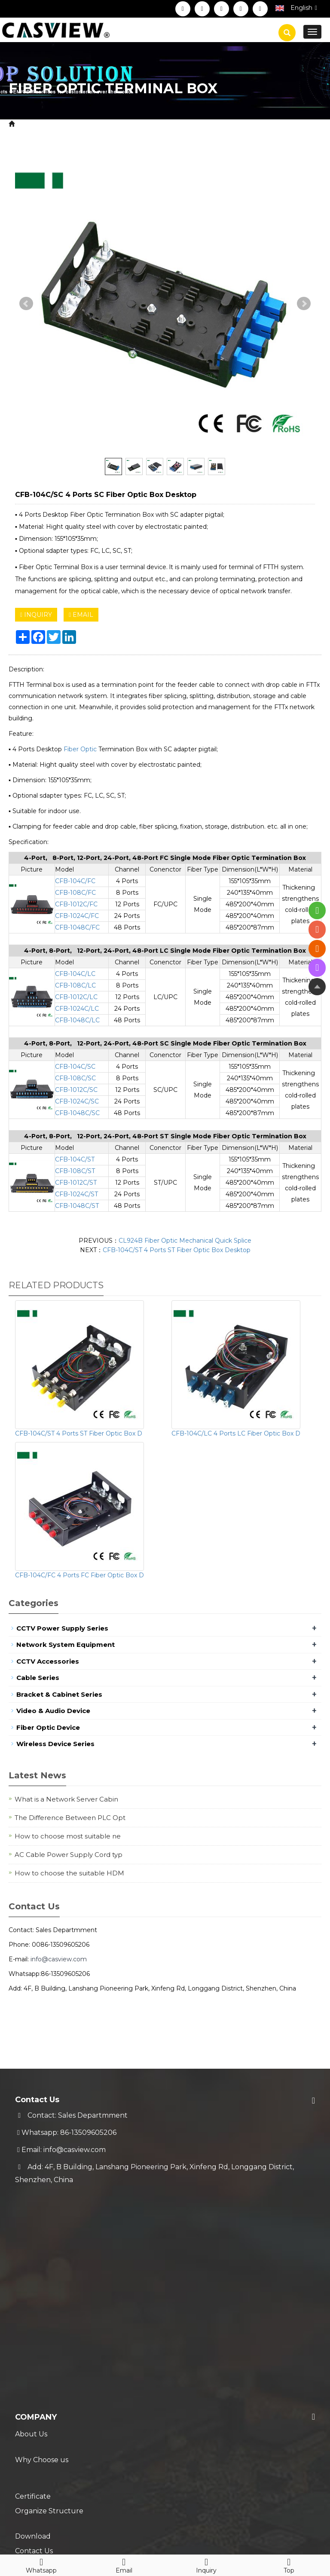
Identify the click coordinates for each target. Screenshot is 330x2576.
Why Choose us (41, 2244)
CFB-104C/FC (75, 881)
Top (289, 2564)
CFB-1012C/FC (76, 904)
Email (123, 2564)
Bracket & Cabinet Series (59, 1694)
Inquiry (206, 2564)
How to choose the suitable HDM (69, 1873)
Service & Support (57, 2339)
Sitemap (160, 2528)
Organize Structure (49, 2278)
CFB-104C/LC (75, 974)
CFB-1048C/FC (77, 927)
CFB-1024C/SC (77, 1101)
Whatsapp (41, 2564)
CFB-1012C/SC (76, 1090)
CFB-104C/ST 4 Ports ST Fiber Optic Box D (78, 1433)
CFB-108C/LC (75, 985)
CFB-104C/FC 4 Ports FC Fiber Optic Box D (79, 1575)
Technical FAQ (39, 2407)
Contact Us (34, 2313)
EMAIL (81, 615)
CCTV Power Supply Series (62, 1628)
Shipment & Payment (52, 2356)
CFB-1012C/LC (76, 997)
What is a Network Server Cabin (66, 1799)
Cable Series (37, 1678)
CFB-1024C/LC (77, 1008)
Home (27, 124)
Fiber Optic (80, 749)
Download (33, 2296)
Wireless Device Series (55, 1744)
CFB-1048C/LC (77, 1020)
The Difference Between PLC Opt (70, 1818)
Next (304, 304)
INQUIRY (36, 615)
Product (60, 124)
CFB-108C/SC (75, 1078)
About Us (31, 2227)
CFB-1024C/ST (76, 1194)
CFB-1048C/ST (77, 1206)
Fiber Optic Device (112, 124)
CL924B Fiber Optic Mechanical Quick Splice (185, 1240)
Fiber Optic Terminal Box (193, 124)
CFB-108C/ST (75, 1171)
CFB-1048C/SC (77, 1113)
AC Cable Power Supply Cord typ (68, 1854)
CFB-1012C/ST (76, 1182)
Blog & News (44, 2433)
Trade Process (39, 2390)
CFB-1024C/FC (77, 916)
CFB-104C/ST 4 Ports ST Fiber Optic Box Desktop (177, 1250)
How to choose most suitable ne (68, 1836)
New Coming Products (54, 2450)
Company (36, 2210)
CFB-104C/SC (75, 1066)
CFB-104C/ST (75, 1159)
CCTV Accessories (47, 1661)
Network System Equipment (65, 1644)
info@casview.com (59, 1959)
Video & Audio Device (53, 1711)
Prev (26, 304)
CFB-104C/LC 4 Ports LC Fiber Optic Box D (235, 1433)
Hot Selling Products (51, 2467)
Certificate (33, 2261)
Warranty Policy (42, 2373)
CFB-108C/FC (75, 892)
